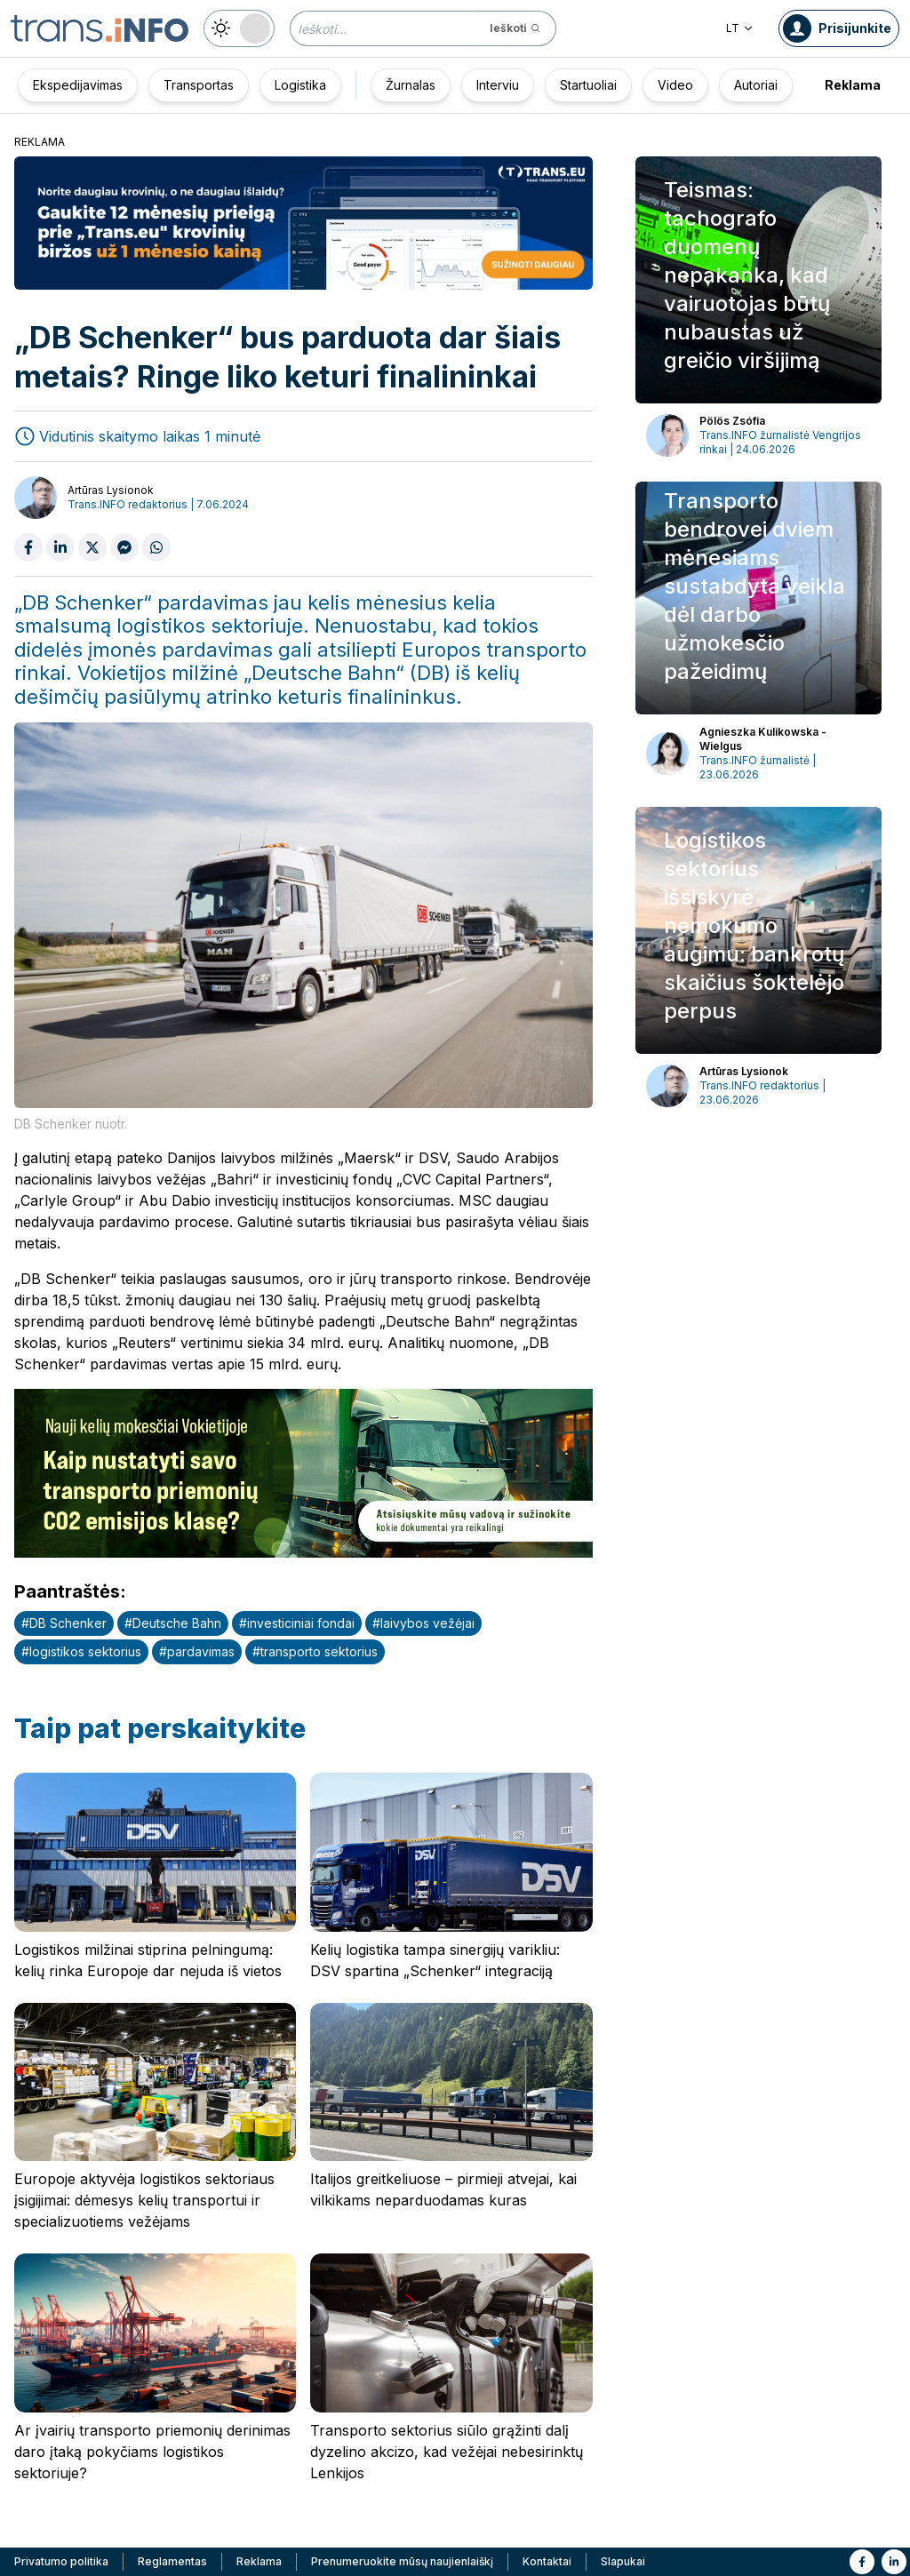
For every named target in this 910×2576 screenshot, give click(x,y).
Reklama (853, 84)
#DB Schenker (64, 1623)
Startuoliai (588, 84)
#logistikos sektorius (81, 1651)
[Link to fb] (862, 2561)
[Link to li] (894, 2561)
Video (675, 84)
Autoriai (756, 84)
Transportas (199, 84)
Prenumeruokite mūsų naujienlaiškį (402, 2561)
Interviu (497, 84)
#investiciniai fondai (297, 1623)
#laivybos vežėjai (423, 1623)
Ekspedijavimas (78, 84)
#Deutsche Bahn (172, 1623)
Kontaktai (547, 2561)
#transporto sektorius (315, 1651)
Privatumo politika (61, 2561)
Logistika (300, 84)
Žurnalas (410, 84)
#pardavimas (197, 1651)
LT (740, 28)
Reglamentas (172, 2561)
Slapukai (623, 2561)
